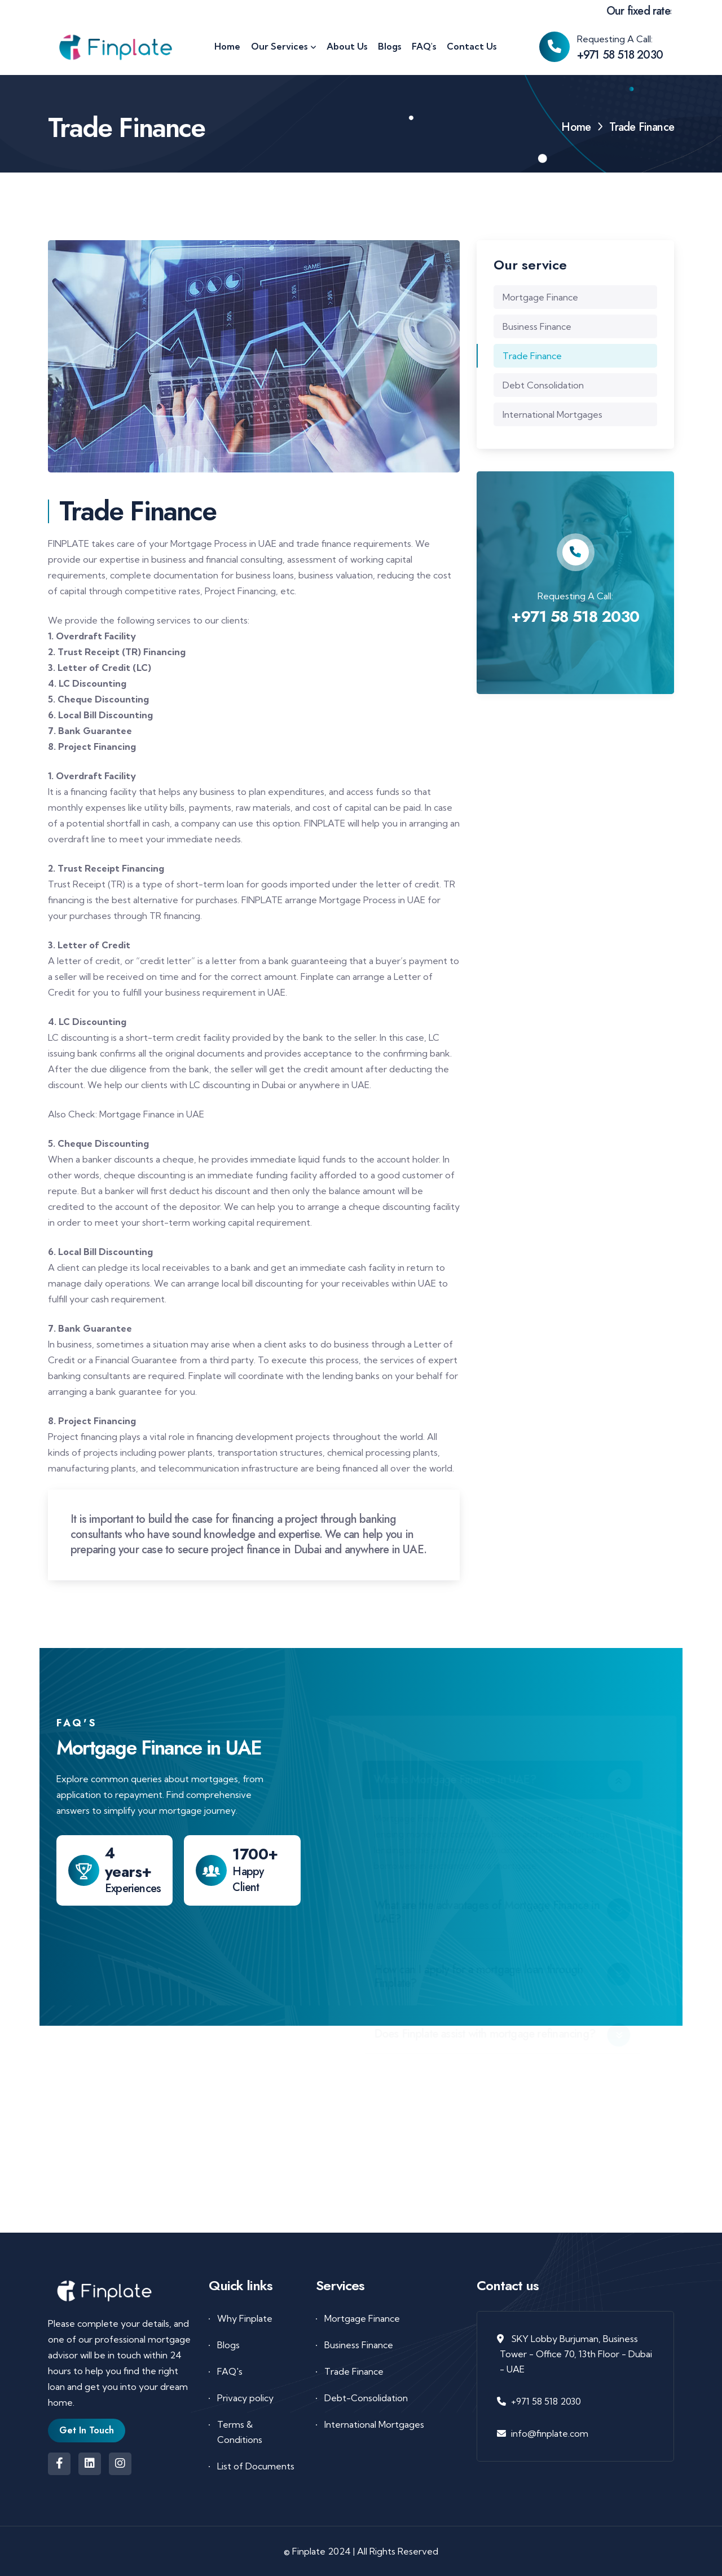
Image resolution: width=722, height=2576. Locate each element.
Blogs (228, 2344)
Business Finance (537, 326)
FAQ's (230, 2371)
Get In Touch (86, 2430)
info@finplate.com (549, 2433)
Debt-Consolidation (366, 2397)
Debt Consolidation (543, 385)
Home (576, 127)
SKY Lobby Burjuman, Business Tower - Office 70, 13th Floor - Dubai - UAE (576, 2354)
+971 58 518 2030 (620, 55)
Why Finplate (244, 2318)
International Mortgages (552, 414)
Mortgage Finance (540, 297)
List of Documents (255, 2466)
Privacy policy (245, 2397)
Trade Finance (532, 355)
